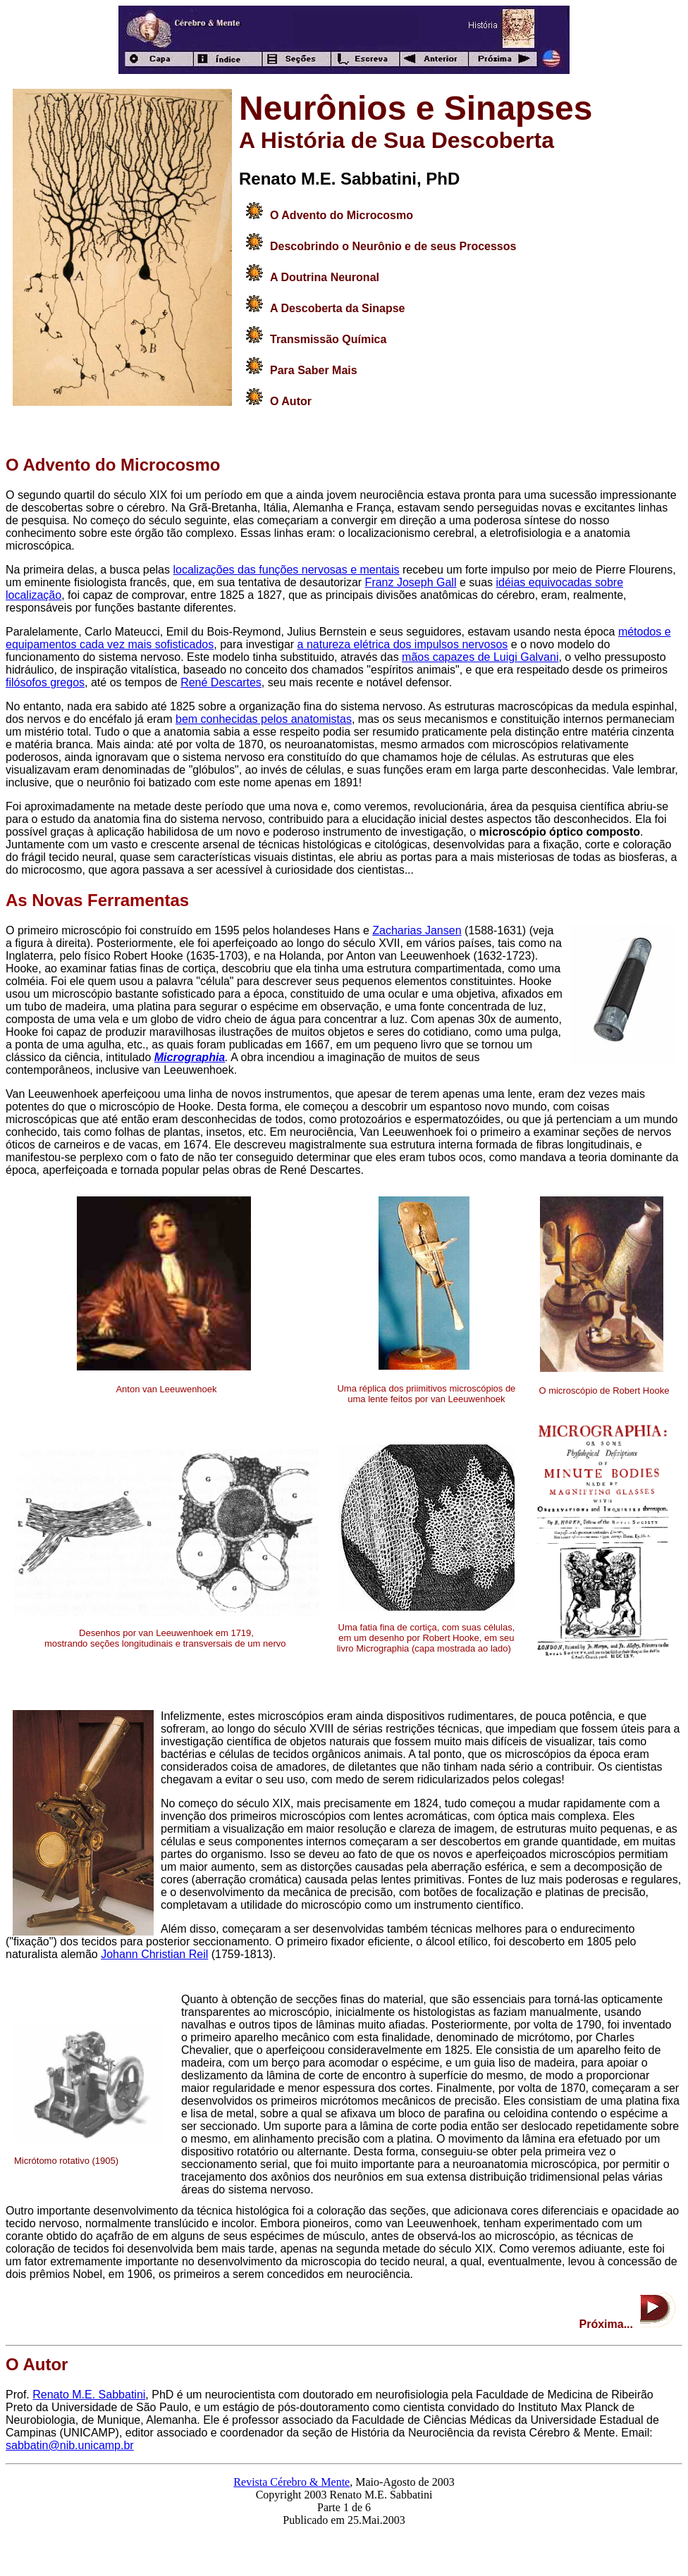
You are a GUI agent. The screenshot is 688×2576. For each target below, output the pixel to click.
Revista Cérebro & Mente (291, 2482)
